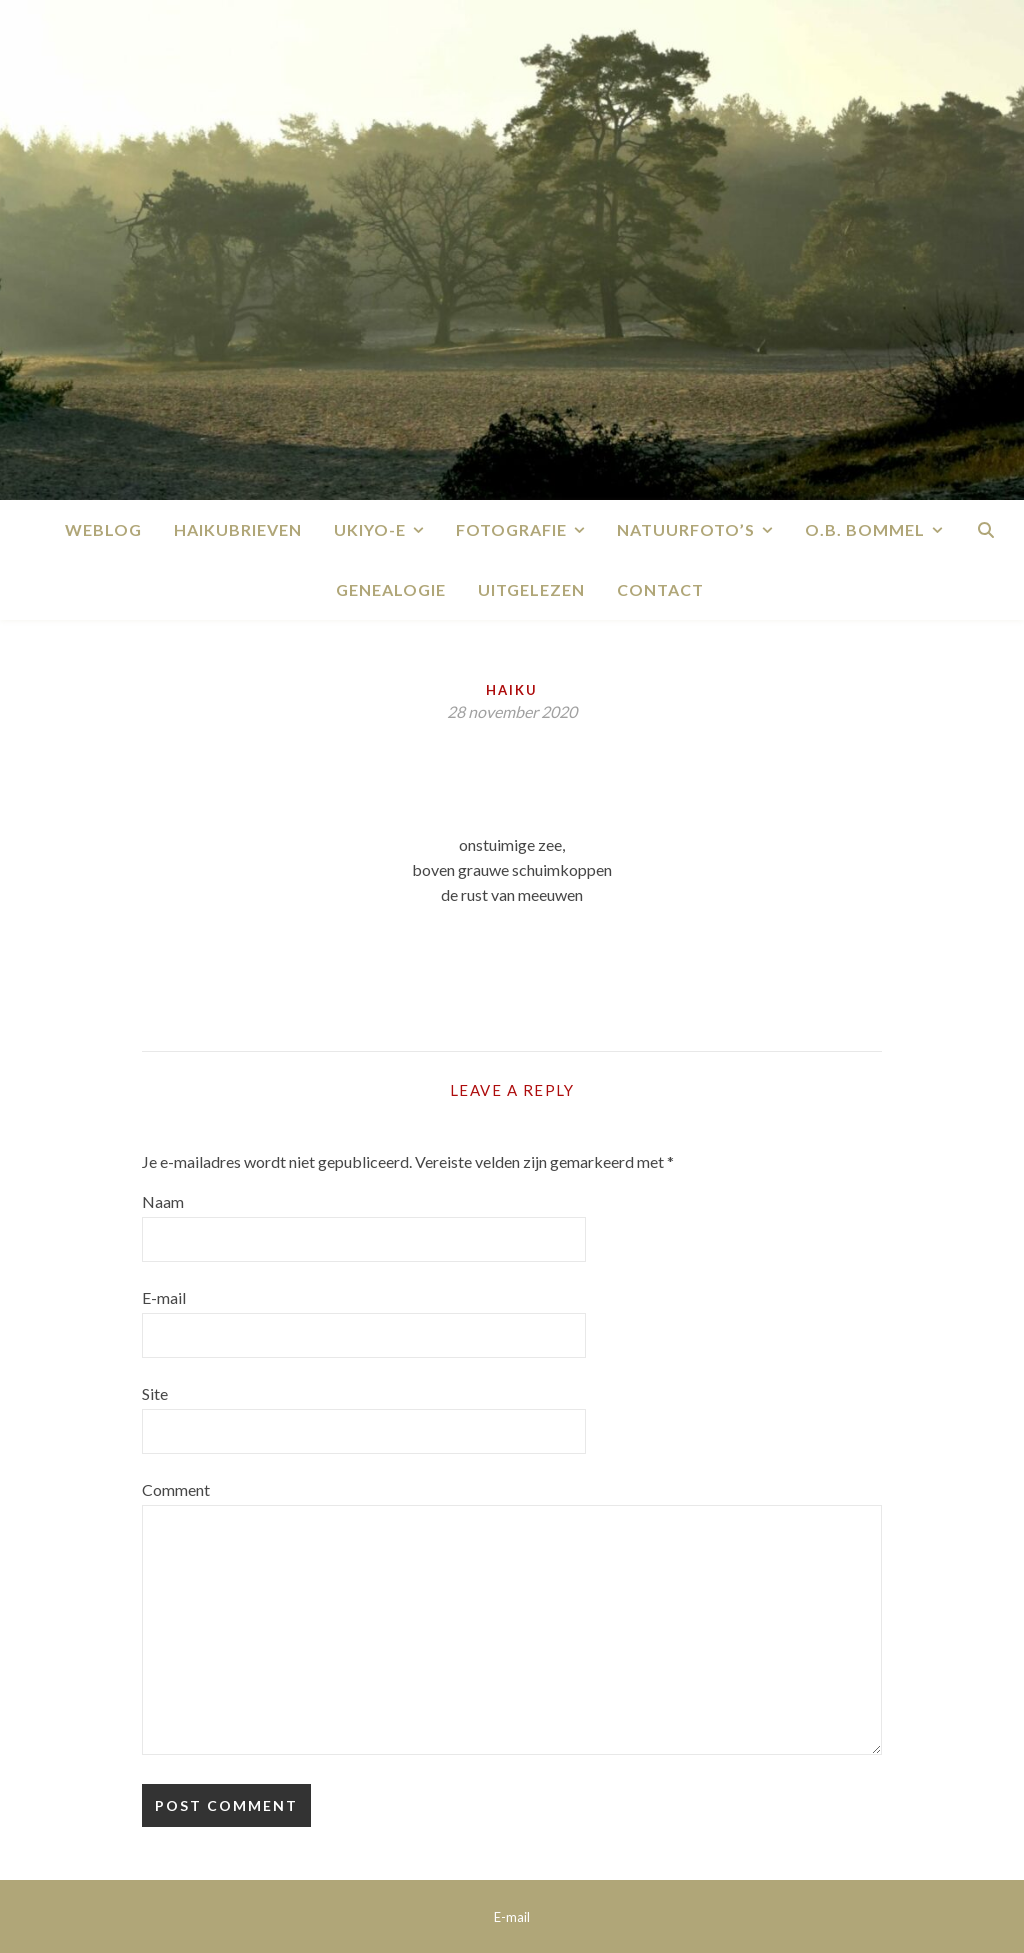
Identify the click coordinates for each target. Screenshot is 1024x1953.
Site (155, 1393)
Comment (176, 1489)
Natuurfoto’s (686, 529)
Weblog (103, 529)
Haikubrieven (238, 529)
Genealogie (391, 589)
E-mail (164, 1297)
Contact (660, 589)
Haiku (512, 690)
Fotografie (511, 529)
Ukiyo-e (370, 529)
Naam (163, 1201)
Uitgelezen (531, 589)
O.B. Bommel (865, 529)
